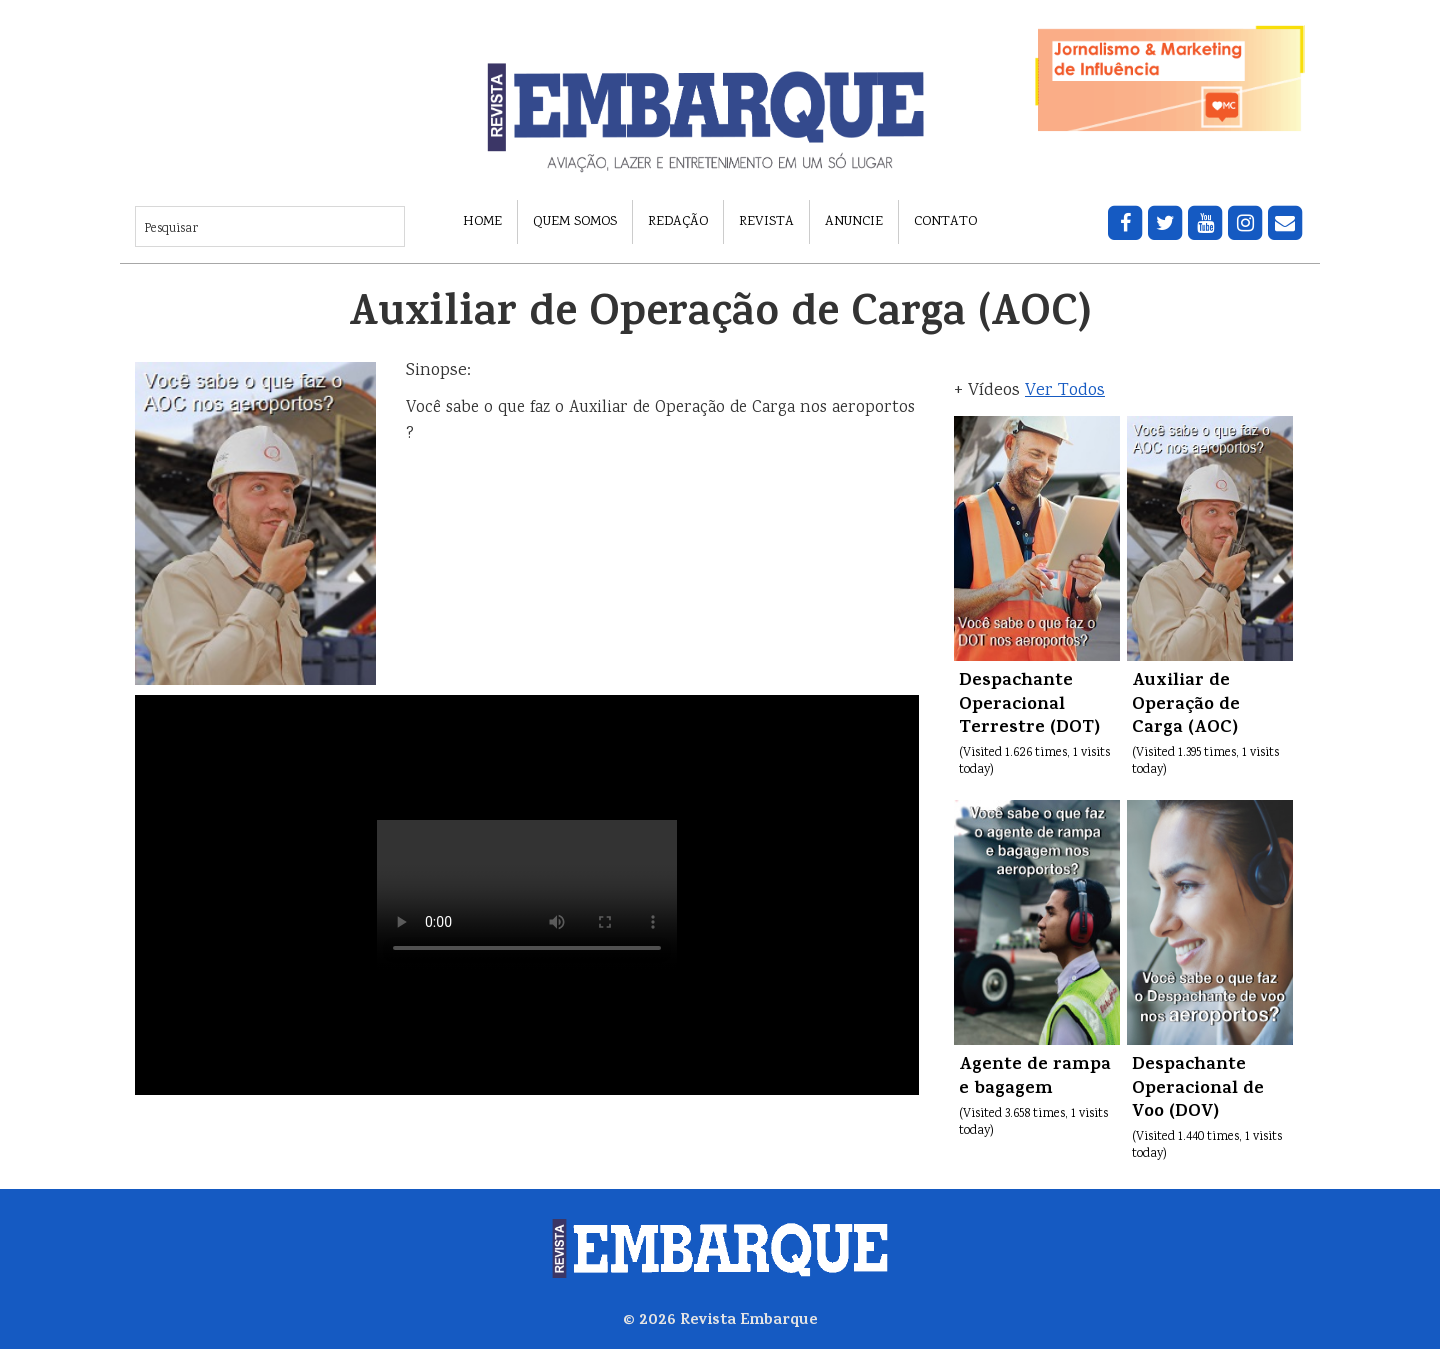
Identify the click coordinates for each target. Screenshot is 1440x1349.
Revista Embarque (749, 1321)
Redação (678, 222)
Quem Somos (575, 222)
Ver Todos (1065, 391)
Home (482, 222)
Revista (766, 222)
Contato (945, 222)
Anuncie (854, 222)
